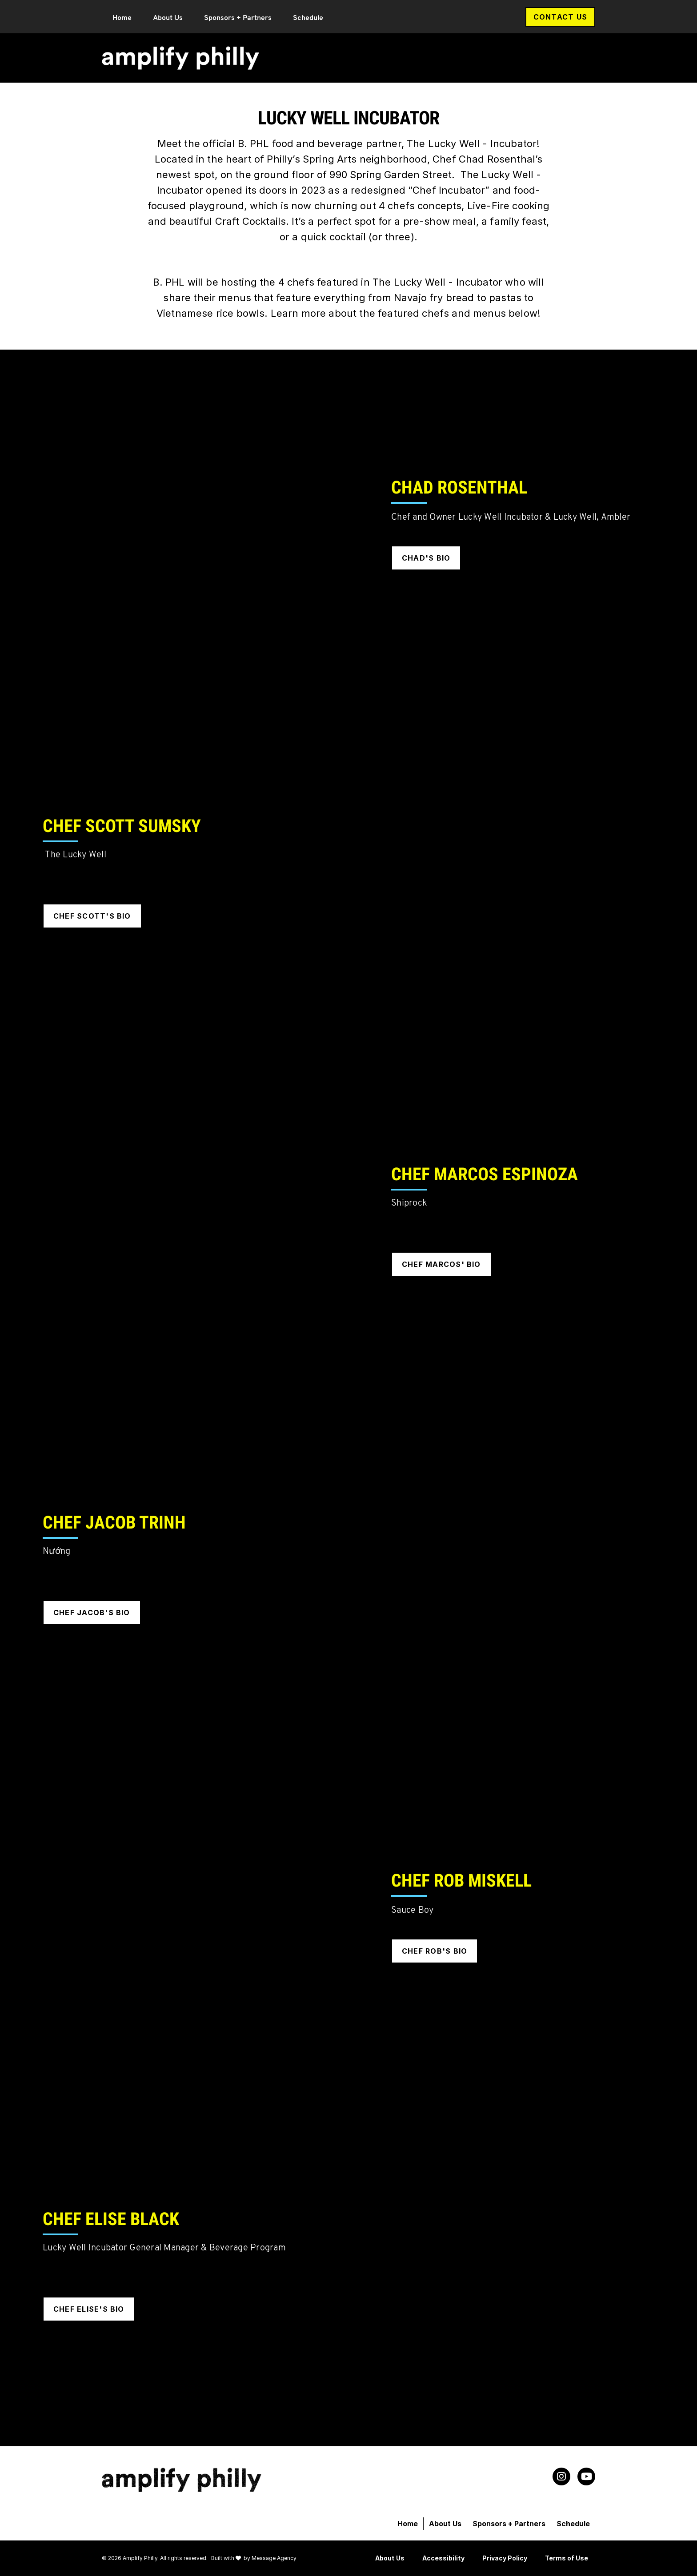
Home (122, 18)
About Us (168, 18)
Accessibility (443, 2558)
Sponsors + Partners (238, 18)
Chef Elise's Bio (88, 2309)
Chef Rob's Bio (434, 1951)
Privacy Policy (504, 2558)
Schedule (308, 18)
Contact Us (560, 16)
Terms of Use (566, 2558)
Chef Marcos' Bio (441, 1264)
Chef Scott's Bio (92, 916)
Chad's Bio (426, 557)
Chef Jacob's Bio (91, 1612)
